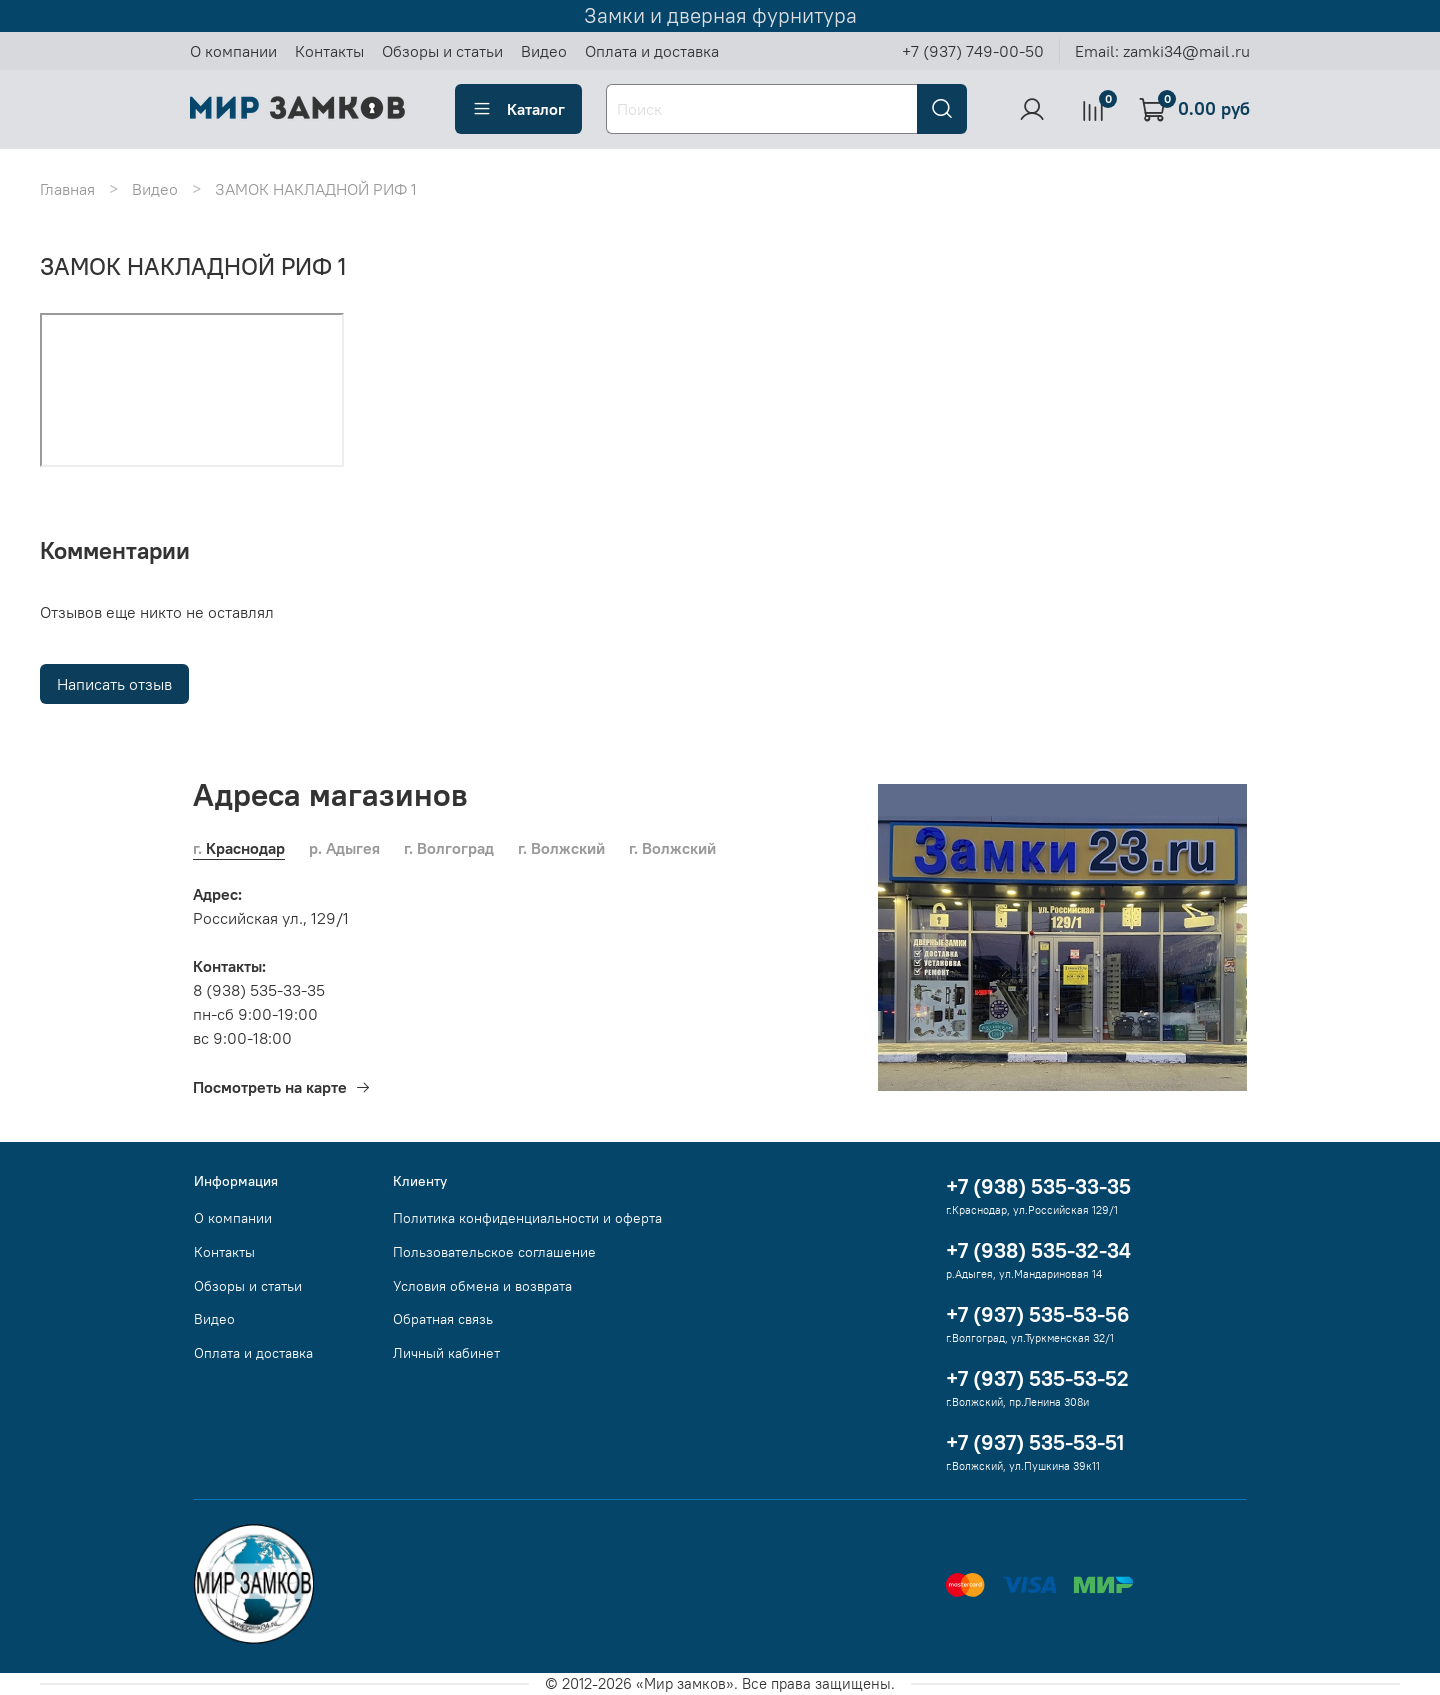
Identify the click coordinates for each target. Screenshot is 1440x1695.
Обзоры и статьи (442, 51)
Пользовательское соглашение (494, 1252)
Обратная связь (443, 1319)
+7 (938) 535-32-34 (1038, 1250)
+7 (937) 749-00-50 (973, 51)
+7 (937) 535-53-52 (1037, 1378)
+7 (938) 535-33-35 (1038, 1186)
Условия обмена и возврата (482, 1286)
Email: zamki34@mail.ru (1162, 51)
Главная (67, 189)
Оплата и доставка (652, 51)
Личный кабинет (446, 1353)
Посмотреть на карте (282, 1087)
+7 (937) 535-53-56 (1038, 1314)
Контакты (329, 51)
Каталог (518, 109)
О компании (233, 51)
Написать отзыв (114, 684)
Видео (544, 51)
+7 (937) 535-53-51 (1035, 1442)
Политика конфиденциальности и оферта (527, 1218)
